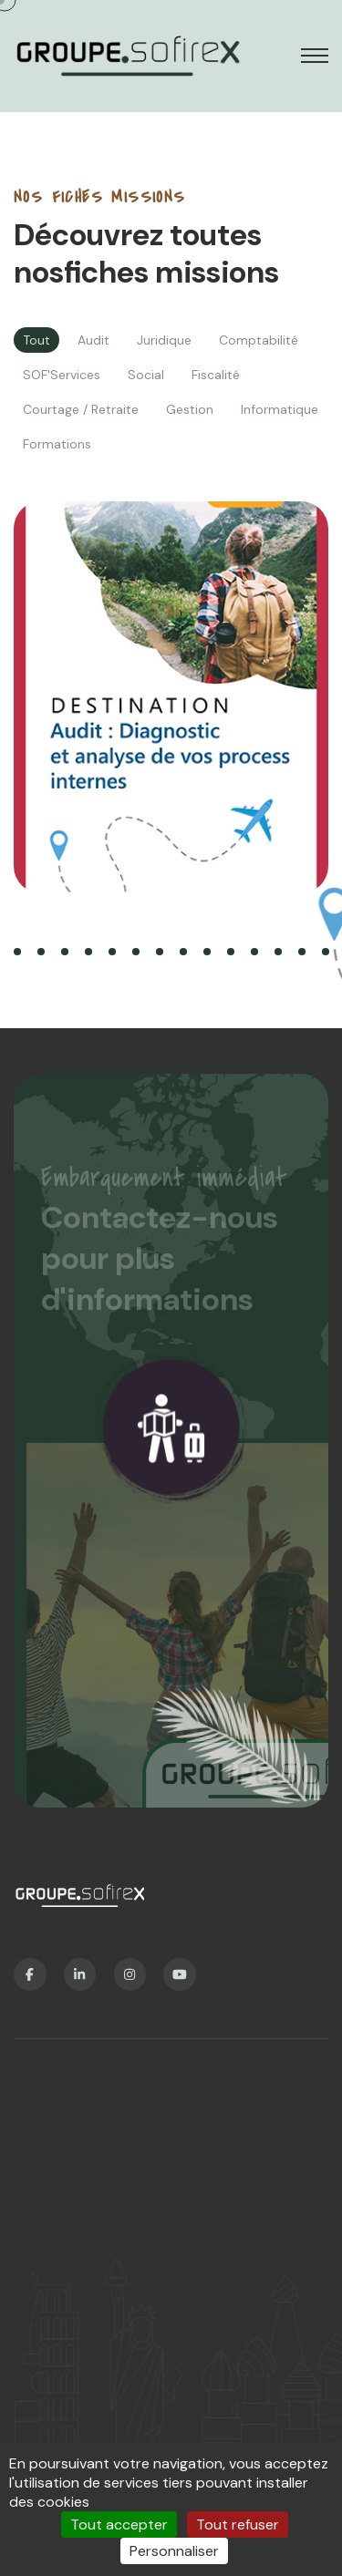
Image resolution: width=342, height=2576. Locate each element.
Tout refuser (237, 2524)
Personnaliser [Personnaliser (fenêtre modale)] (174, 2551)
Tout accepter (119, 2524)
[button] (17, 951)
